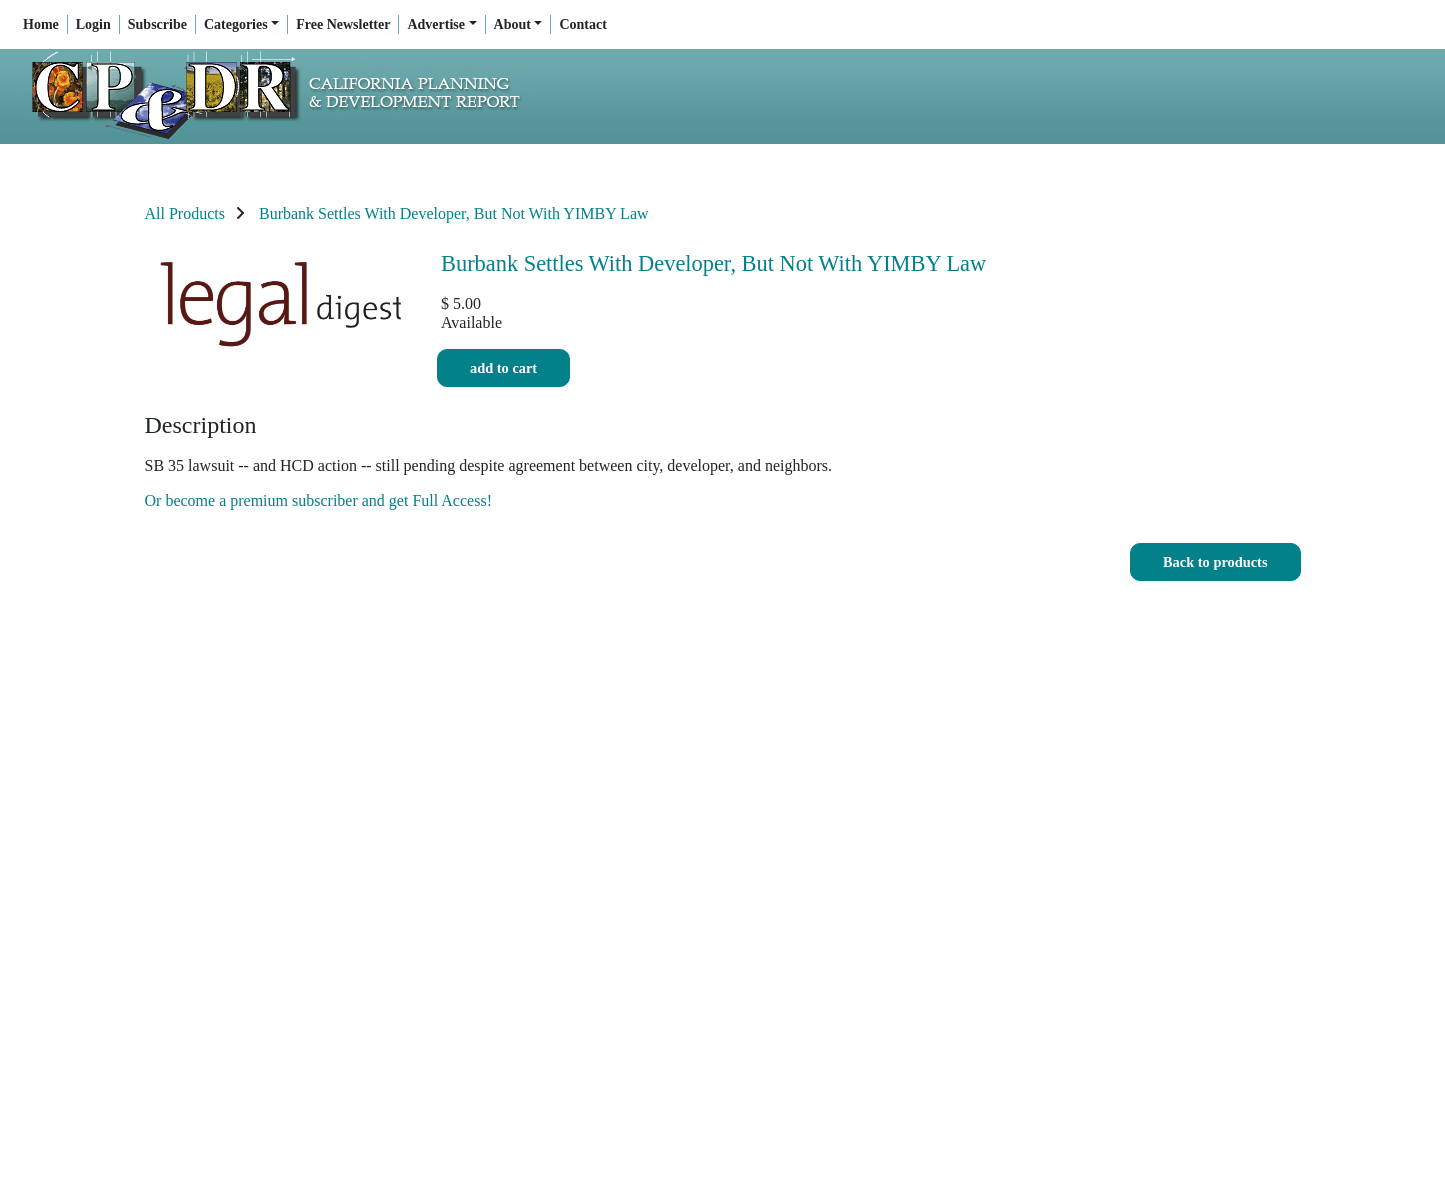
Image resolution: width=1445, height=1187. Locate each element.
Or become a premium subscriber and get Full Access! (318, 500)
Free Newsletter (343, 24)
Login (93, 24)
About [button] (512, 24)
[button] (1215, 562)
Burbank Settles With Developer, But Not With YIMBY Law (454, 213)
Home (41, 24)
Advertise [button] (436, 24)
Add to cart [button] (503, 368)
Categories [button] (236, 24)
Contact (582, 24)
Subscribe (157, 24)
